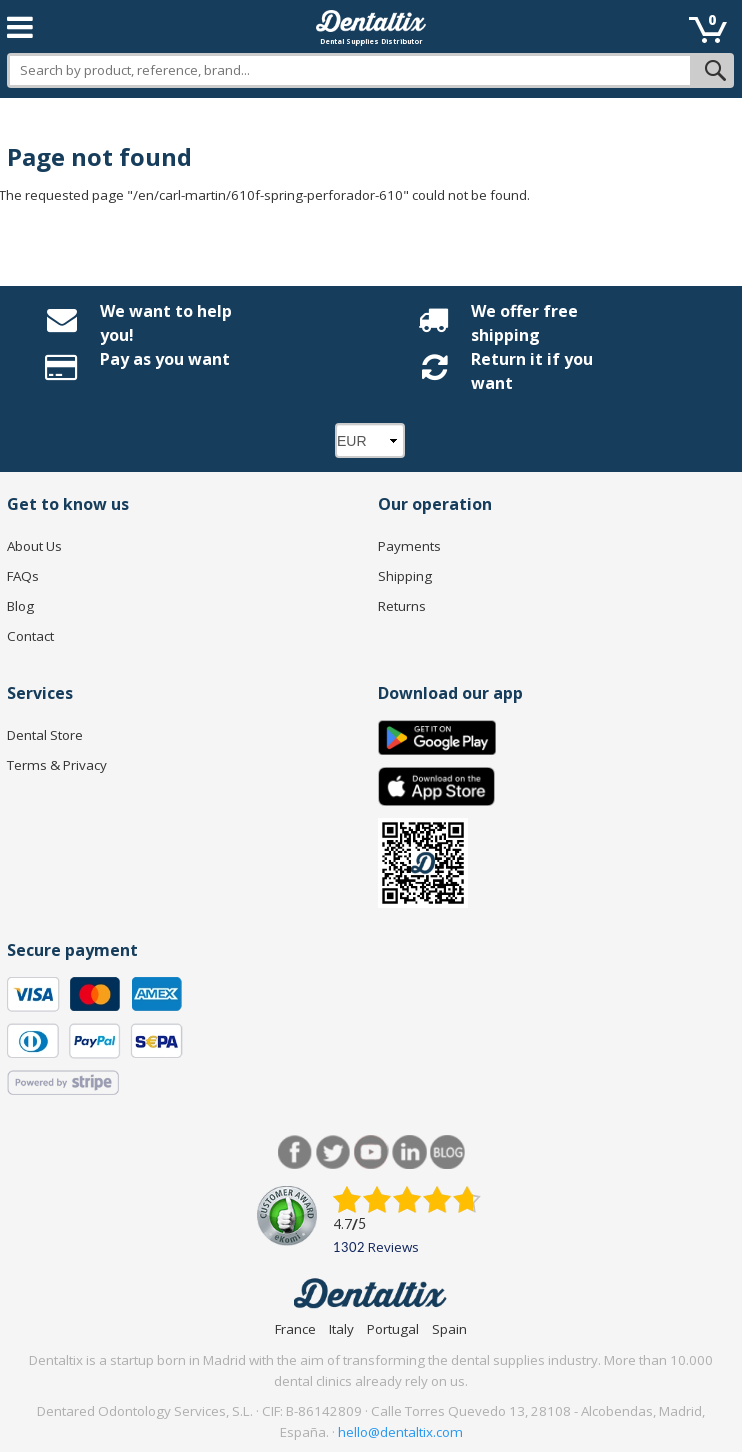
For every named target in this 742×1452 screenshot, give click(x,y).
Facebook (295, 1152)
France (295, 1329)
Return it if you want (532, 371)
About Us (34, 546)
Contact (30, 636)
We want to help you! (166, 323)
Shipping (405, 576)
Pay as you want (165, 359)
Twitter (333, 1152)
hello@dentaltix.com (400, 1432)
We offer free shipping (524, 323)
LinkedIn (409, 1152)
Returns (402, 606)
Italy (341, 1329)
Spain (449, 1329)
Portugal (393, 1329)
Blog (20, 606)
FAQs (23, 576)
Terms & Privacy (57, 765)
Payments (409, 546)
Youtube (371, 1152)
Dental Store (45, 735)
